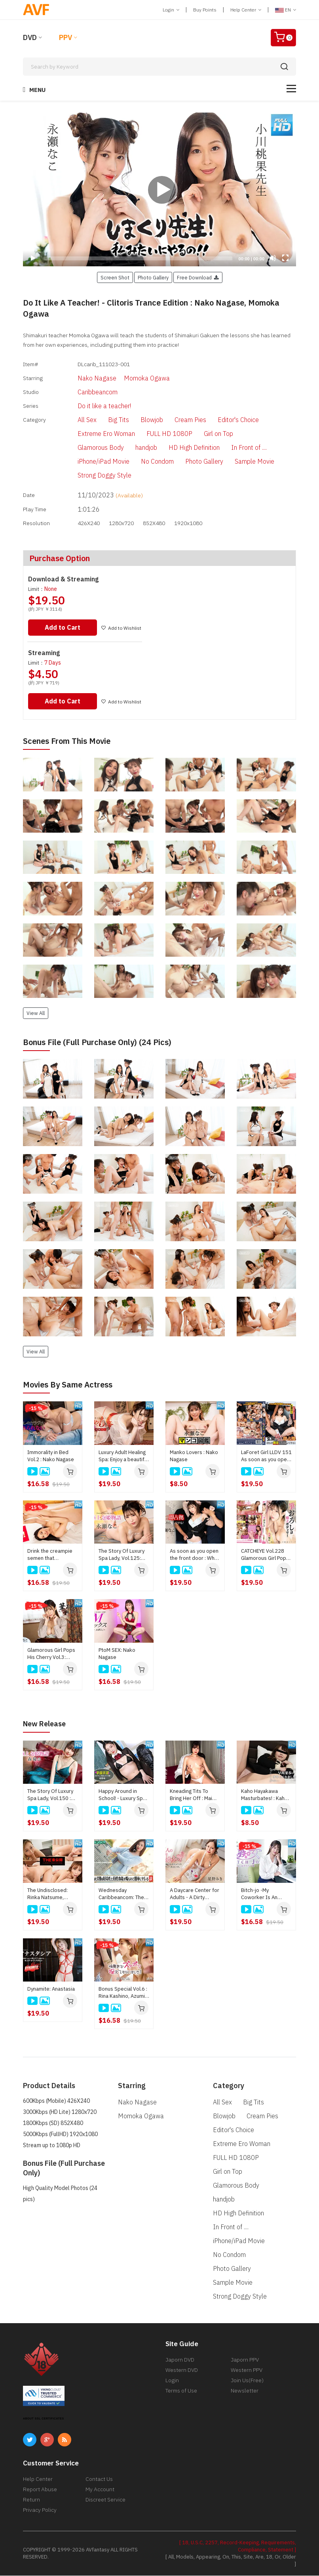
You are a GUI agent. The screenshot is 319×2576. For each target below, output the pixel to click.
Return (31, 2499)
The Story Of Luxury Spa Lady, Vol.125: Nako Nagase (121, 1555)
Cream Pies (177, 421)
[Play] (159, 189)
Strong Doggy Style (91, 476)
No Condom (143, 462)
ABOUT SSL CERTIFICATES (43, 2418)
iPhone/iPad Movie (90, 462)
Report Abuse (40, 2489)
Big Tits (105, 421)
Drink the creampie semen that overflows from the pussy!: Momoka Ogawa (50, 1555)
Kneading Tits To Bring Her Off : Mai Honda (191, 1795)
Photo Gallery (191, 462)
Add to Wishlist (124, 629)
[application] (159, 189)
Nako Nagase (83, 378)
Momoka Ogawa (133, 378)
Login (171, 10)
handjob (133, 449)
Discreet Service (105, 2499)
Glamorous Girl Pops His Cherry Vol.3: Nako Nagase (51, 1654)
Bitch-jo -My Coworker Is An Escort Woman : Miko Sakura (265, 1894)
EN (285, 10)
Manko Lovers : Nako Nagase (194, 1457)
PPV (65, 37)
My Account (99, 2489)
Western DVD (181, 2370)
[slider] (138, 258)
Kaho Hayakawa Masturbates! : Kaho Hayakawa (264, 1795)
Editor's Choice (224, 421)
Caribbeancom (84, 392)
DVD (30, 37)
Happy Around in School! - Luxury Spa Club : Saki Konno (122, 1795)
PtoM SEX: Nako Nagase (117, 1654)
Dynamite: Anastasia (51, 1989)
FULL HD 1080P (156, 435)
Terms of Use (181, 2390)
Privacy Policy (40, 2510)
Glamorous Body (87, 449)
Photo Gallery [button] (153, 277)
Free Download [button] (198, 277)
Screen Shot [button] (115, 277)
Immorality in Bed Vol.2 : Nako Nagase (50, 1457)
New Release (47, 1724)
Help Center (245, 10)
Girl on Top (205, 435)
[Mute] (272, 258)
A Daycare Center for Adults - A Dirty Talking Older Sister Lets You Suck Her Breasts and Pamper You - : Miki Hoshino (194, 1894)
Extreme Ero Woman (93, 435)
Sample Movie (241, 462)
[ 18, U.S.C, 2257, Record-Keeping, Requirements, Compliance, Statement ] (237, 2546)
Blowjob (138, 421)
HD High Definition (180, 449)
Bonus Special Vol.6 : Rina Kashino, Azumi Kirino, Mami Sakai (123, 1993)
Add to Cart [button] (64, 628)
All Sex (73, 421)
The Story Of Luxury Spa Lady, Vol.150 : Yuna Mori (50, 1795)
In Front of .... (235, 449)
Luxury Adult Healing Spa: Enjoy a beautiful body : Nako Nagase (123, 1457)
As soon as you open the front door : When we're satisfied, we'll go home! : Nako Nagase (195, 1555)
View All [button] (36, 1014)
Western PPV (246, 2370)
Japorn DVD (179, 2360)
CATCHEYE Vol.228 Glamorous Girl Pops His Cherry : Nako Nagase (265, 1555)
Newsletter (244, 2390)
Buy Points (204, 10)
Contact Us (99, 2479)
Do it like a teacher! (91, 407)
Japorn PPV (245, 2360)
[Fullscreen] (285, 258)
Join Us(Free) (247, 2380)
